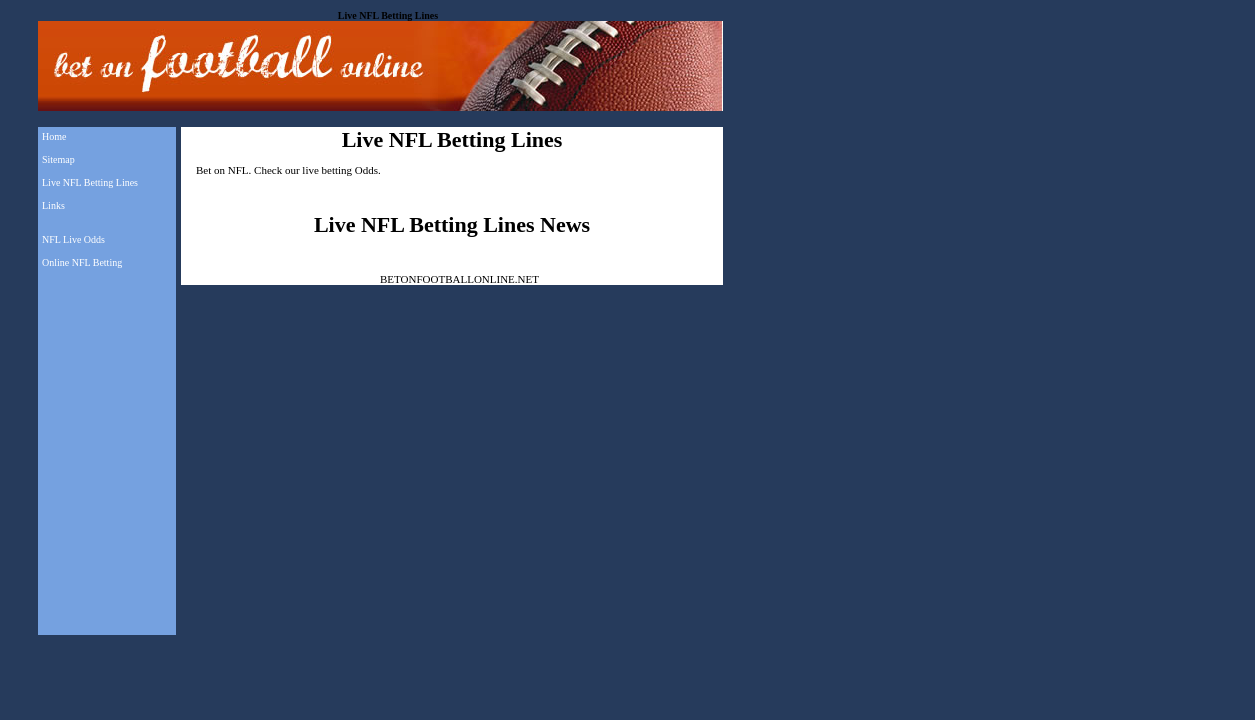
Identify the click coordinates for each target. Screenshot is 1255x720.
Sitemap (58, 159)
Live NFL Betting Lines (90, 182)
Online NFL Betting (82, 262)
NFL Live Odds (73, 239)
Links (53, 205)
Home (54, 136)
